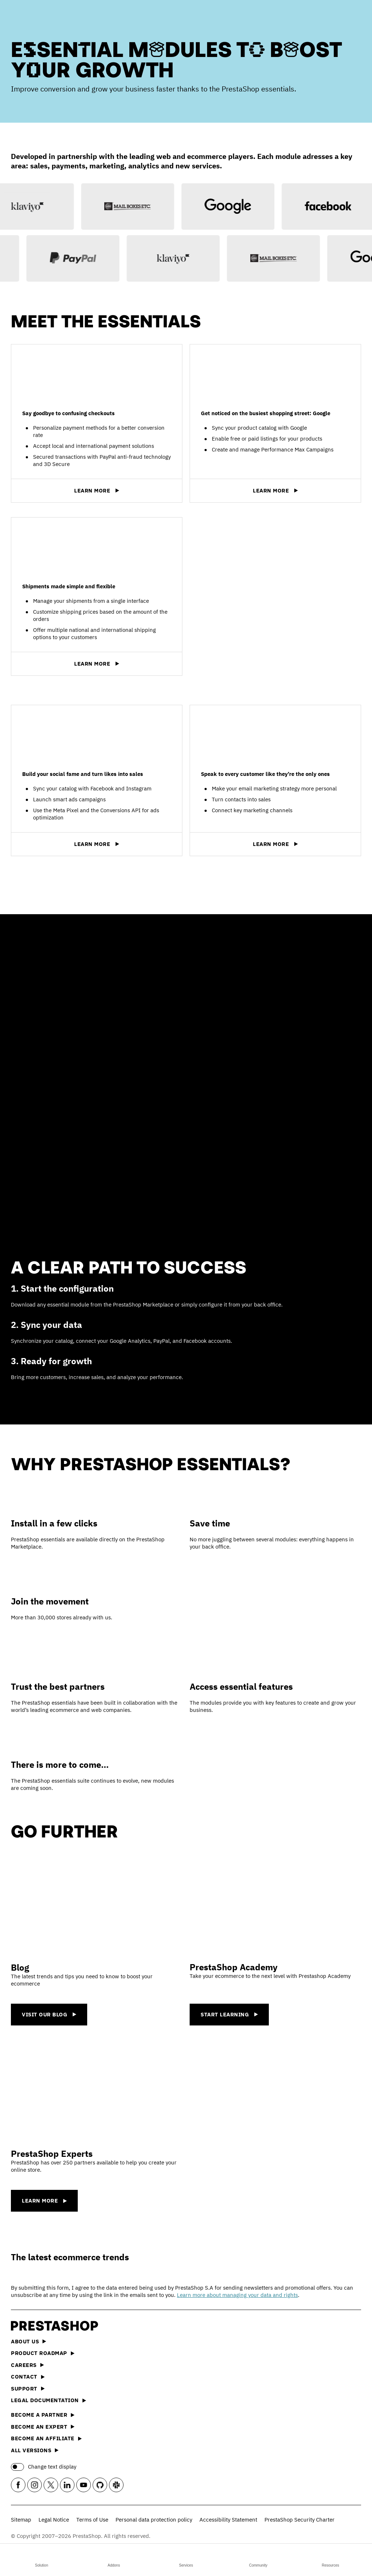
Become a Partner (42, 2414)
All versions (34, 2450)
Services (186, 2558)
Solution (41, 2558)
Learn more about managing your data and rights (237, 2294)
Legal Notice (54, 2519)
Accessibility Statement (228, 2519)
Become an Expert (42, 2426)
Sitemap (21, 2519)
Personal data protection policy (154, 2519)
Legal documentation (48, 2400)
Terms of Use (92, 2519)
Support (28, 2388)
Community (258, 2558)
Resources (330, 2558)
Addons (113, 2558)
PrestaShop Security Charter (299, 2519)
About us (28, 2341)
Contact (28, 2376)
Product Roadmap (42, 2353)
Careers (27, 2365)
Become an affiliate (46, 2438)
